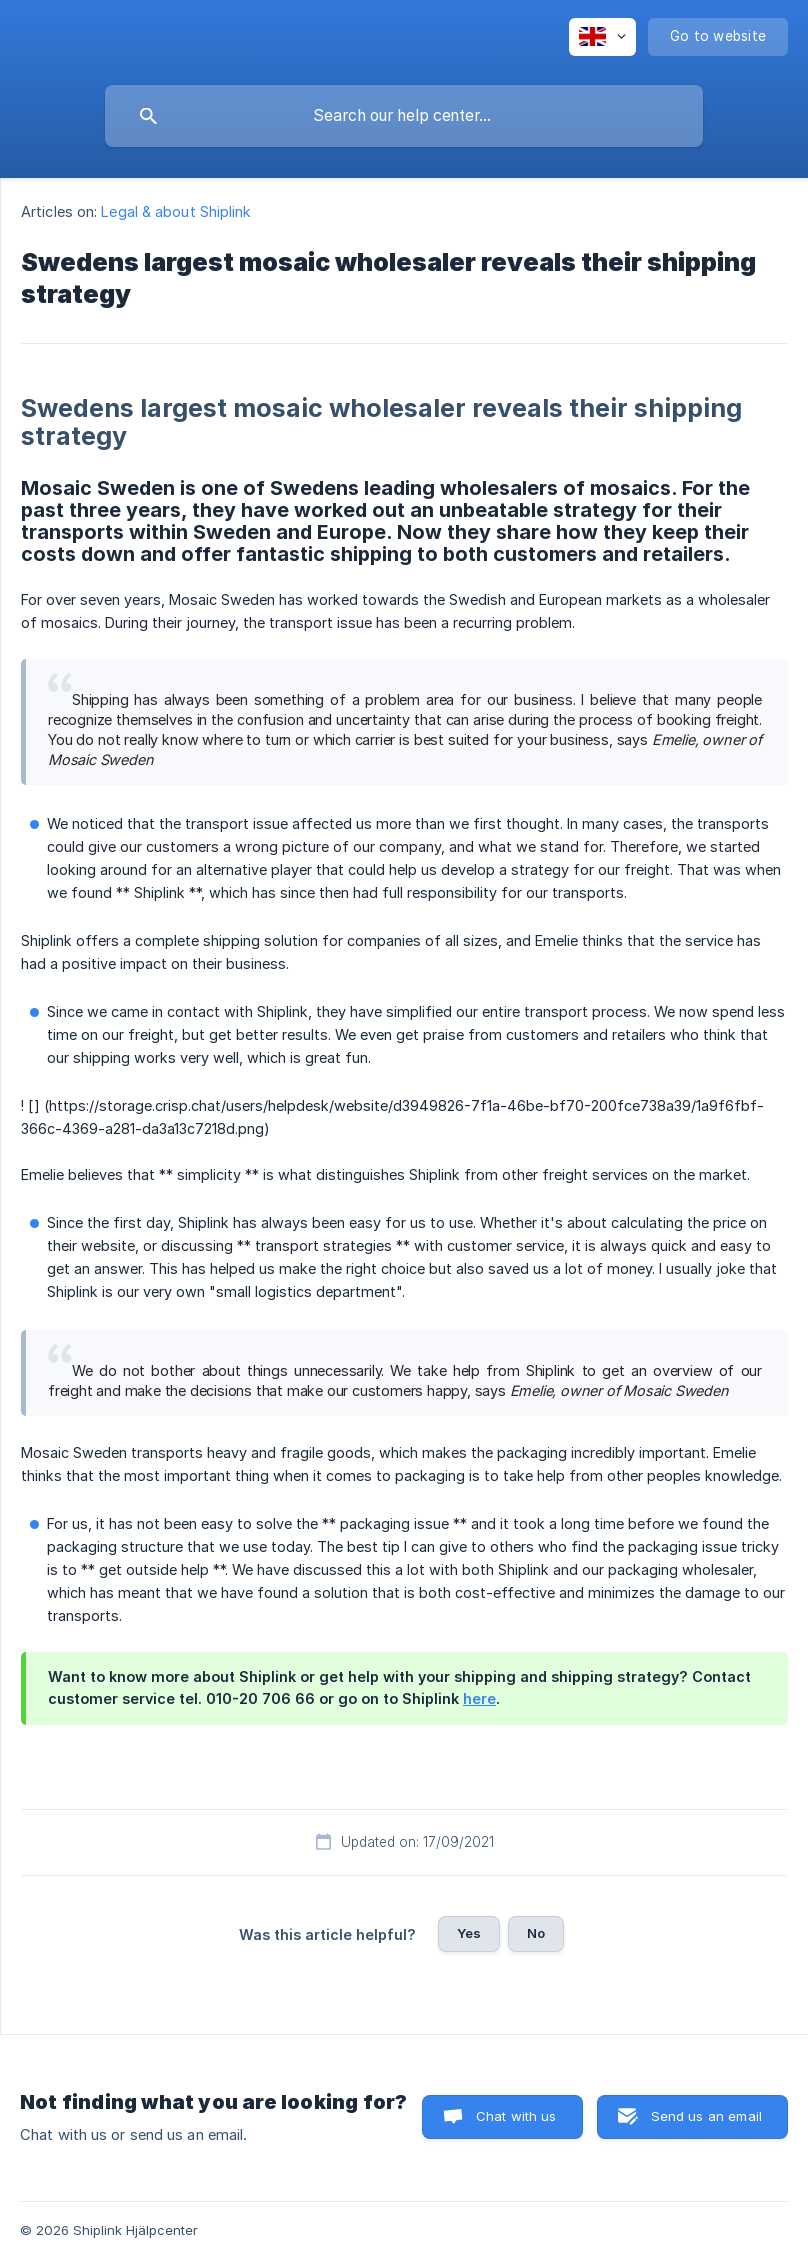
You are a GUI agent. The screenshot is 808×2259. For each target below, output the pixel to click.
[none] (602, 37)
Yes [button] (469, 1933)
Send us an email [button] (706, 2116)
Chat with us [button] (516, 2116)
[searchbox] (404, 116)
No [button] (536, 1933)
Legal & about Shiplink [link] (176, 211)
